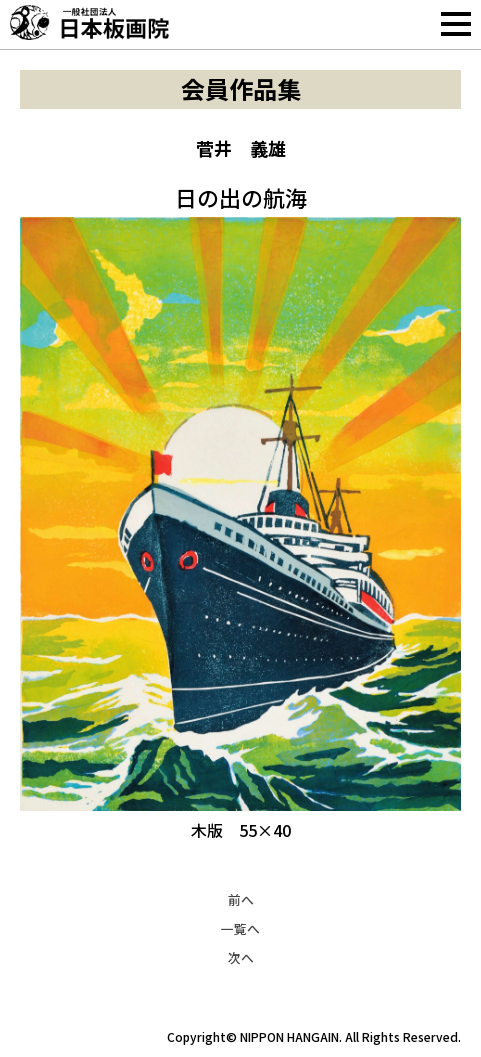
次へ (241, 957)
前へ (241, 899)
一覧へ (240, 928)
